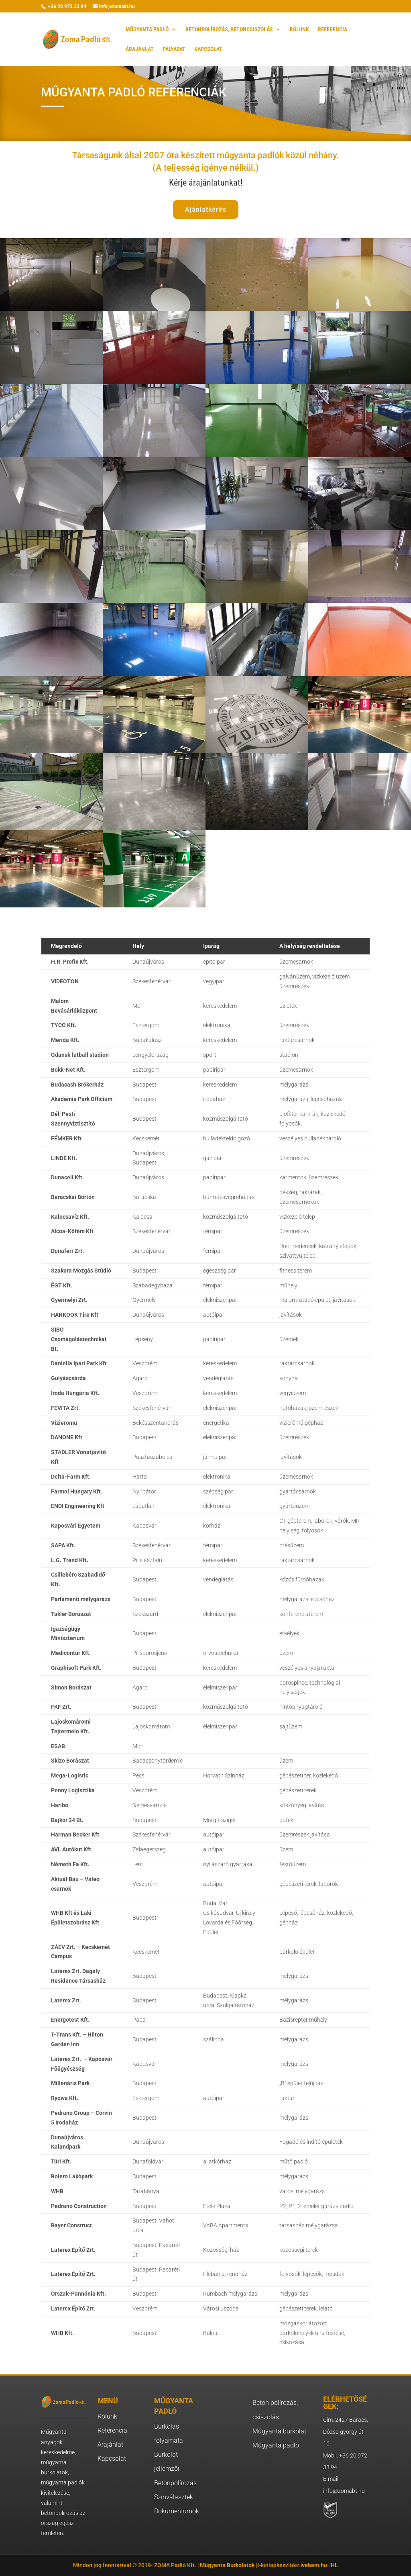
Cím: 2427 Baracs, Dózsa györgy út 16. (345, 2432)
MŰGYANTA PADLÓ (147, 30)
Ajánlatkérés (205, 209)
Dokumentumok (176, 2511)
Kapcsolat (112, 2458)
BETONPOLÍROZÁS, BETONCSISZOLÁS (229, 30)
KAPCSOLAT (208, 49)
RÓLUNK (299, 30)
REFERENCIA (332, 30)
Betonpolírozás (175, 2483)
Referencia (112, 2430)
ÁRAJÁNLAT (140, 49)
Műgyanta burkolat (279, 2431)
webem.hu (314, 2565)
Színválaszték (173, 2497)
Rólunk (107, 2416)
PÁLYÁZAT (174, 49)
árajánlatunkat (214, 183)
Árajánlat (110, 2444)
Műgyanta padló (275, 2445)
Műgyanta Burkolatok (227, 2565)
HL (334, 2565)
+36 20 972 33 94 (66, 6)
